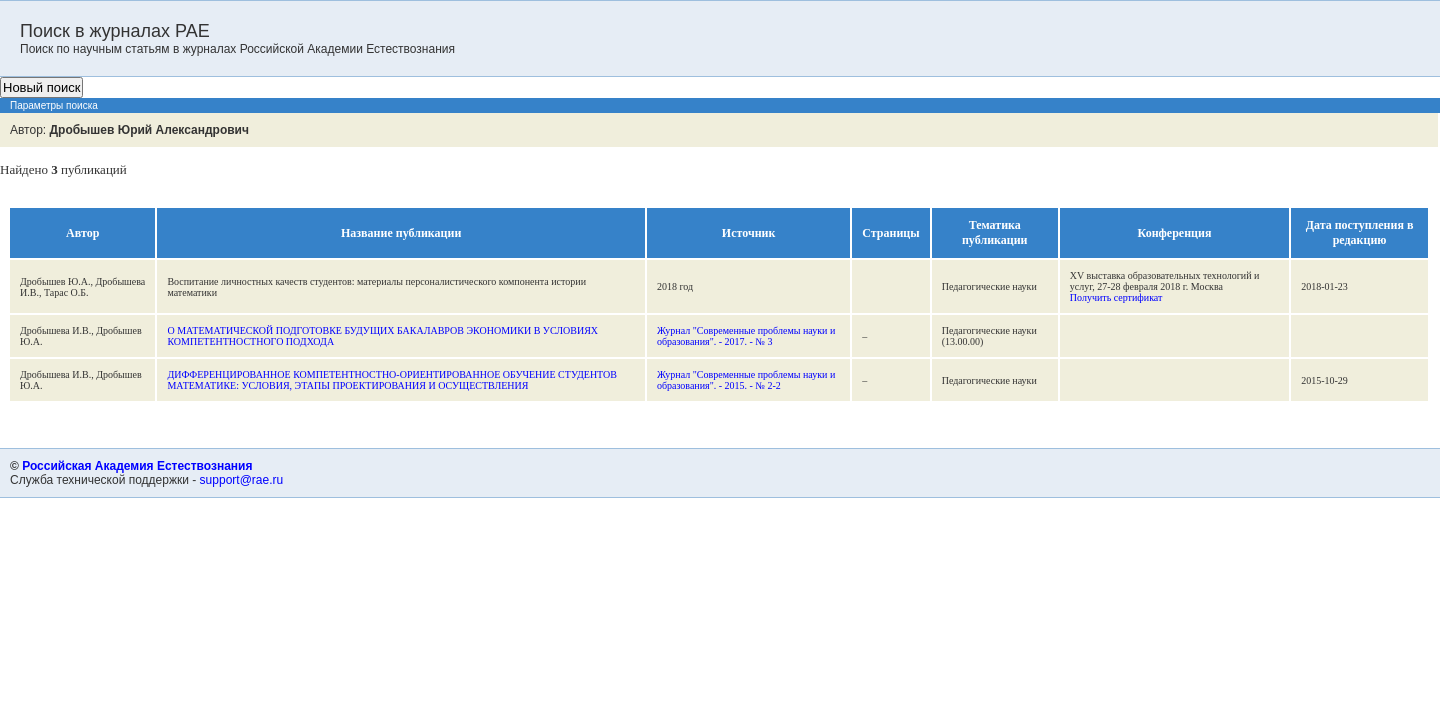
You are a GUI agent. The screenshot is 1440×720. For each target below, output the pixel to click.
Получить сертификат (1116, 297)
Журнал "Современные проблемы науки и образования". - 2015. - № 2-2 (746, 380)
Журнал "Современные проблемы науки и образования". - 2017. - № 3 (746, 336)
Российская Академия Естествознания (137, 466)
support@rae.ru (242, 480)
